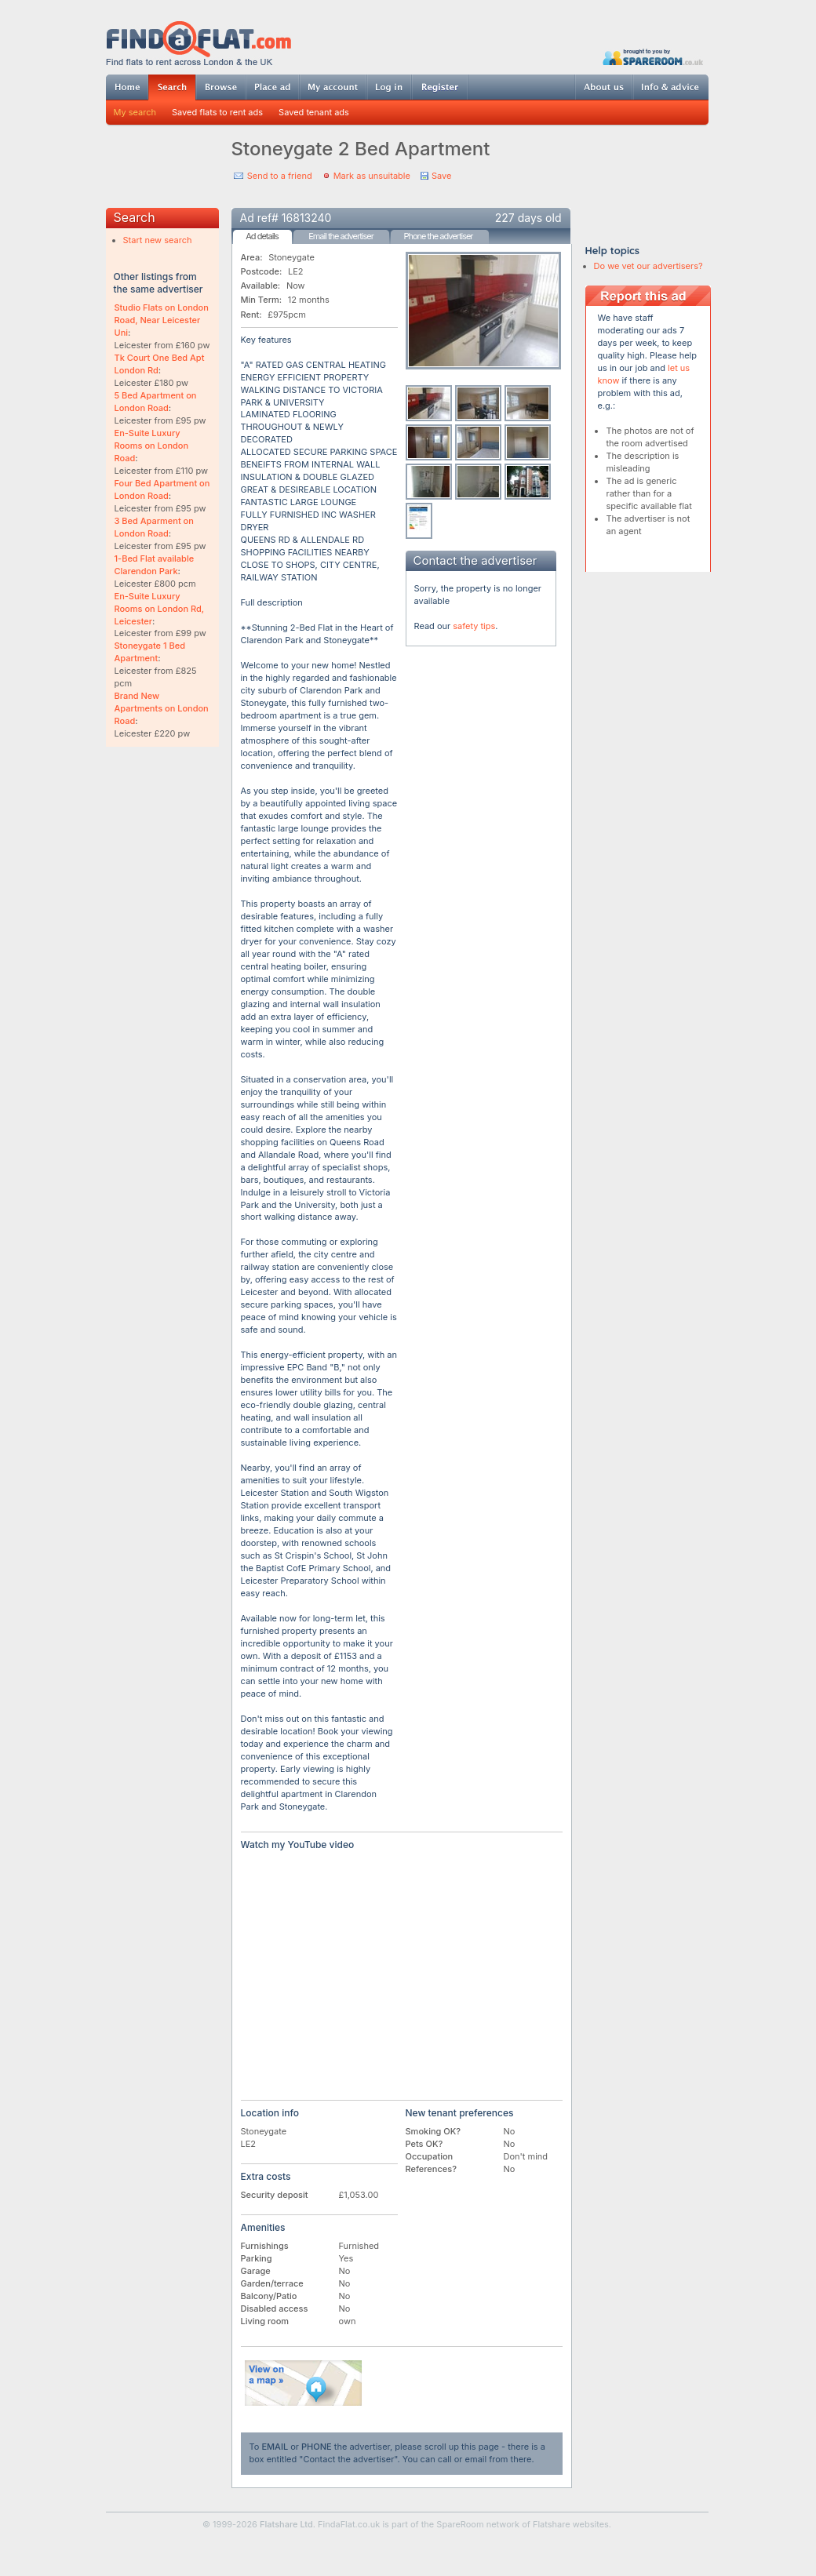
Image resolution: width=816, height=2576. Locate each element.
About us (603, 87)
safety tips (474, 625)
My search (135, 112)
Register (439, 87)
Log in (388, 87)
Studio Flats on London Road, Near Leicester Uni (162, 320)
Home (127, 87)
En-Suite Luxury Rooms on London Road (152, 446)
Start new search (157, 240)
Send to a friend (279, 175)
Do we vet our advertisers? (648, 265)
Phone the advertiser (437, 236)
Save (441, 175)
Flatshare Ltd (286, 2524)
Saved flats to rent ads (217, 112)
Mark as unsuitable (371, 175)
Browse (220, 87)
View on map (303, 2383)
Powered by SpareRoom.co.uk (653, 57)
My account (332, 87)
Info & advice (670, 87)
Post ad (272, 87)
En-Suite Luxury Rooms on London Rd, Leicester (160, 609)
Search (171, 87)
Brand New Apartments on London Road (162, 708)
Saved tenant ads (314, 112)
